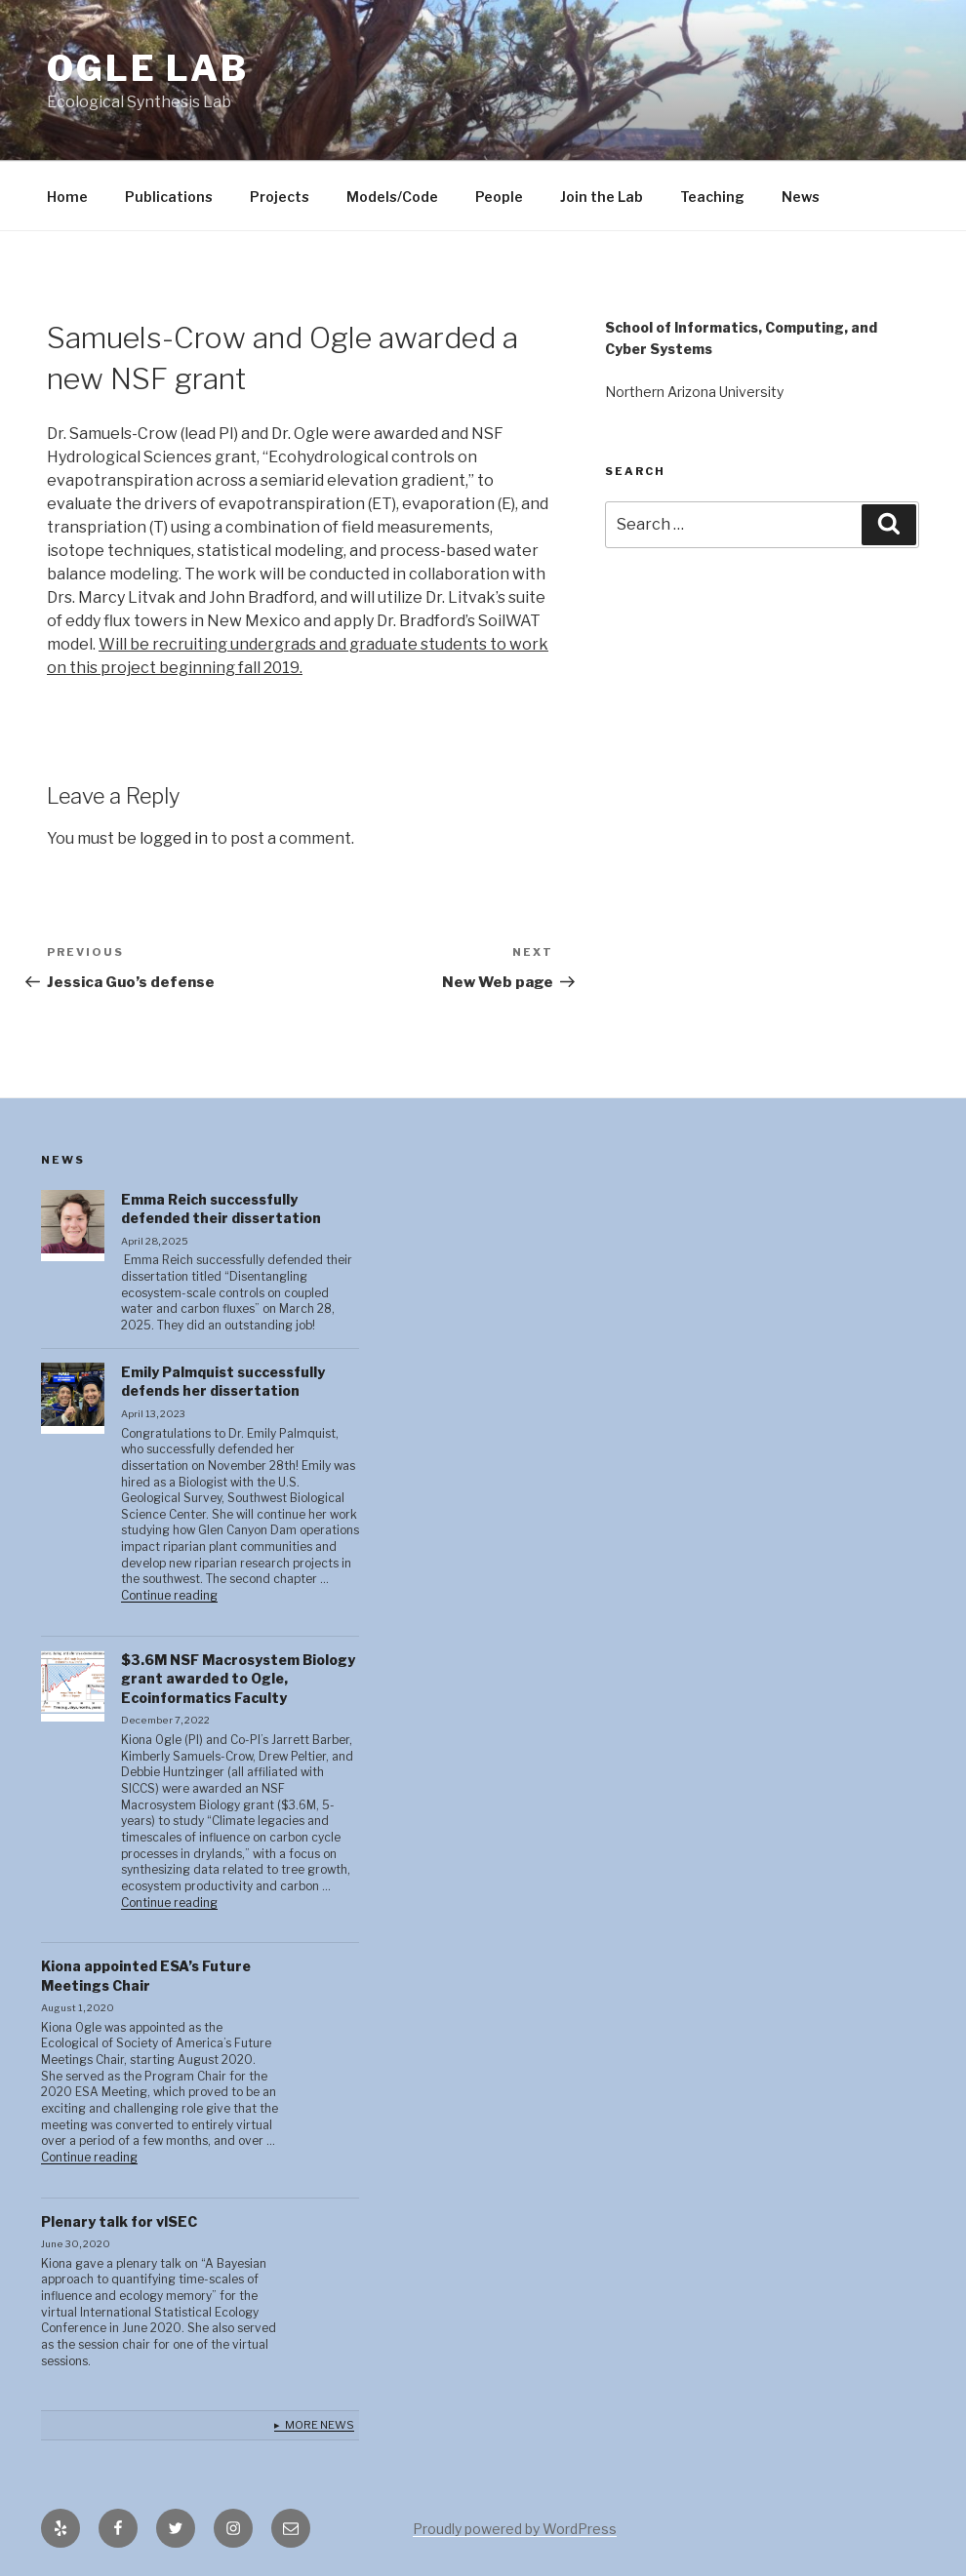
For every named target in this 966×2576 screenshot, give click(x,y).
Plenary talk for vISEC (119, 2221)
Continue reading (169, 1596)
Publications (169, 196)
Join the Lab (601, 196)
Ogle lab (148, 68)
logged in (174, 838)
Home (67, 196)
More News (319, 2425)
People (499, 196)
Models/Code (392, 196)
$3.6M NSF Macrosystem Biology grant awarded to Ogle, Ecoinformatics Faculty (238, 1678)
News (801, 196)
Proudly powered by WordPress (515, 2528)
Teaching (712, 196)
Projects (279, 196)
